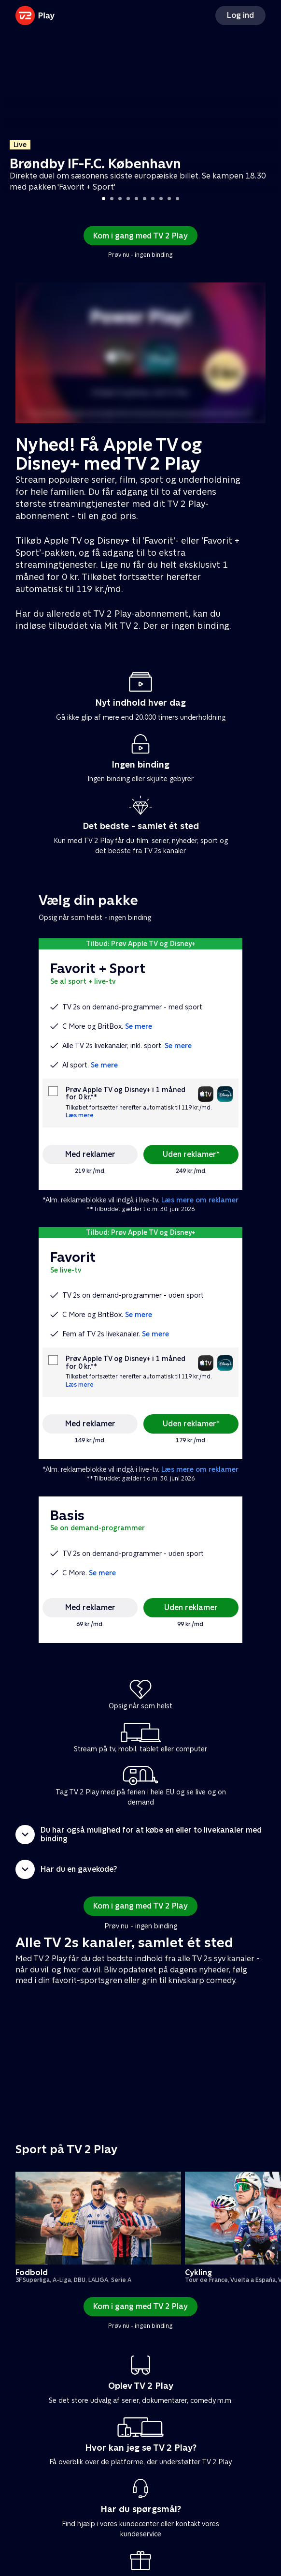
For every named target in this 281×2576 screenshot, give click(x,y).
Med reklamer (90, 1154)
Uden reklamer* (191, 1154)
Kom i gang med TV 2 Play (140, 235)
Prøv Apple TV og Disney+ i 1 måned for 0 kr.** (125, 1093)
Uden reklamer (191, 1607)
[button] (140, 1834)
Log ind (240, 15)
